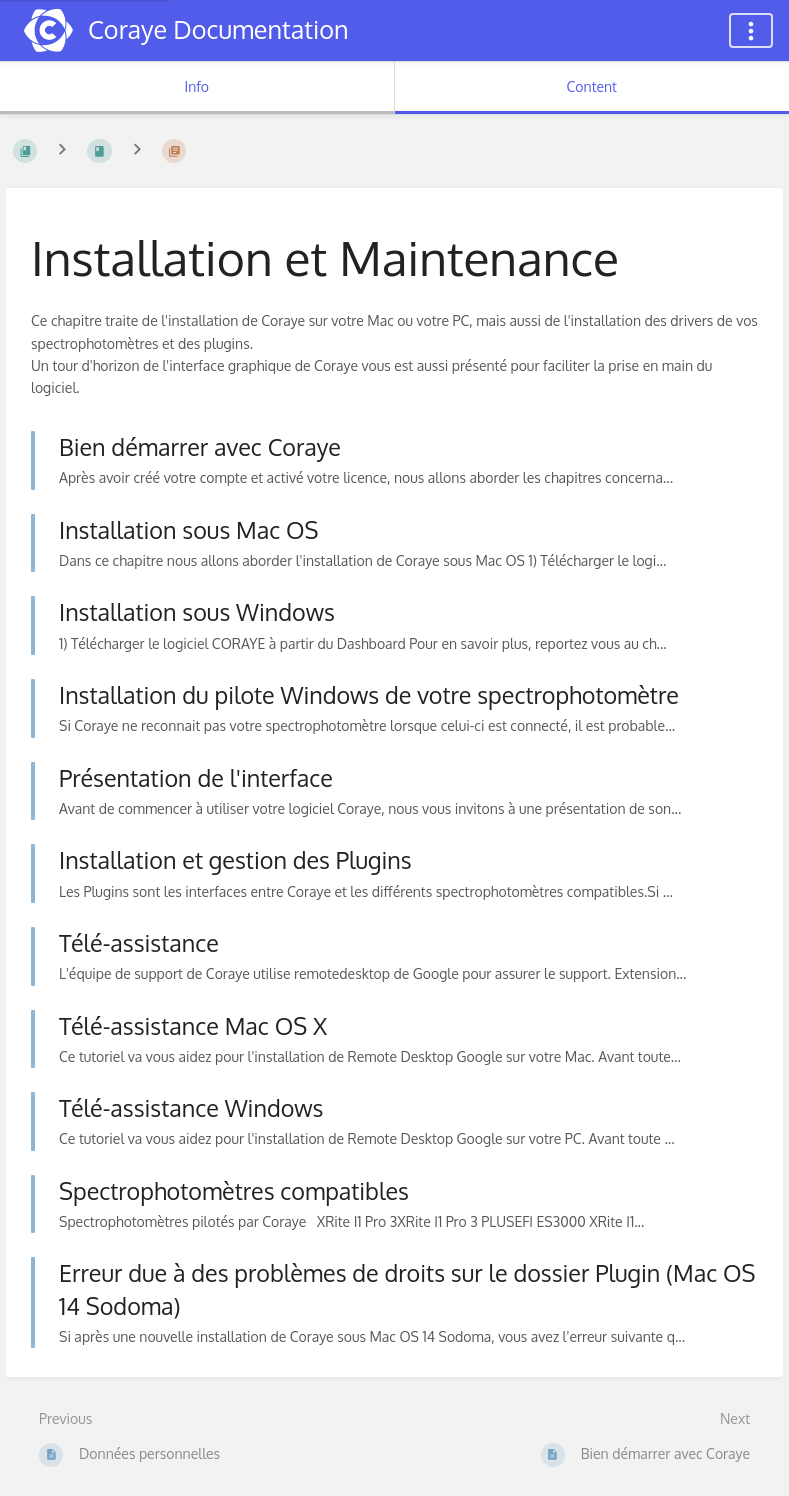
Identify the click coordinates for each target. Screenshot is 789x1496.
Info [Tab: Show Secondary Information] (196, 86)
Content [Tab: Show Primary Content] (592, 86)
